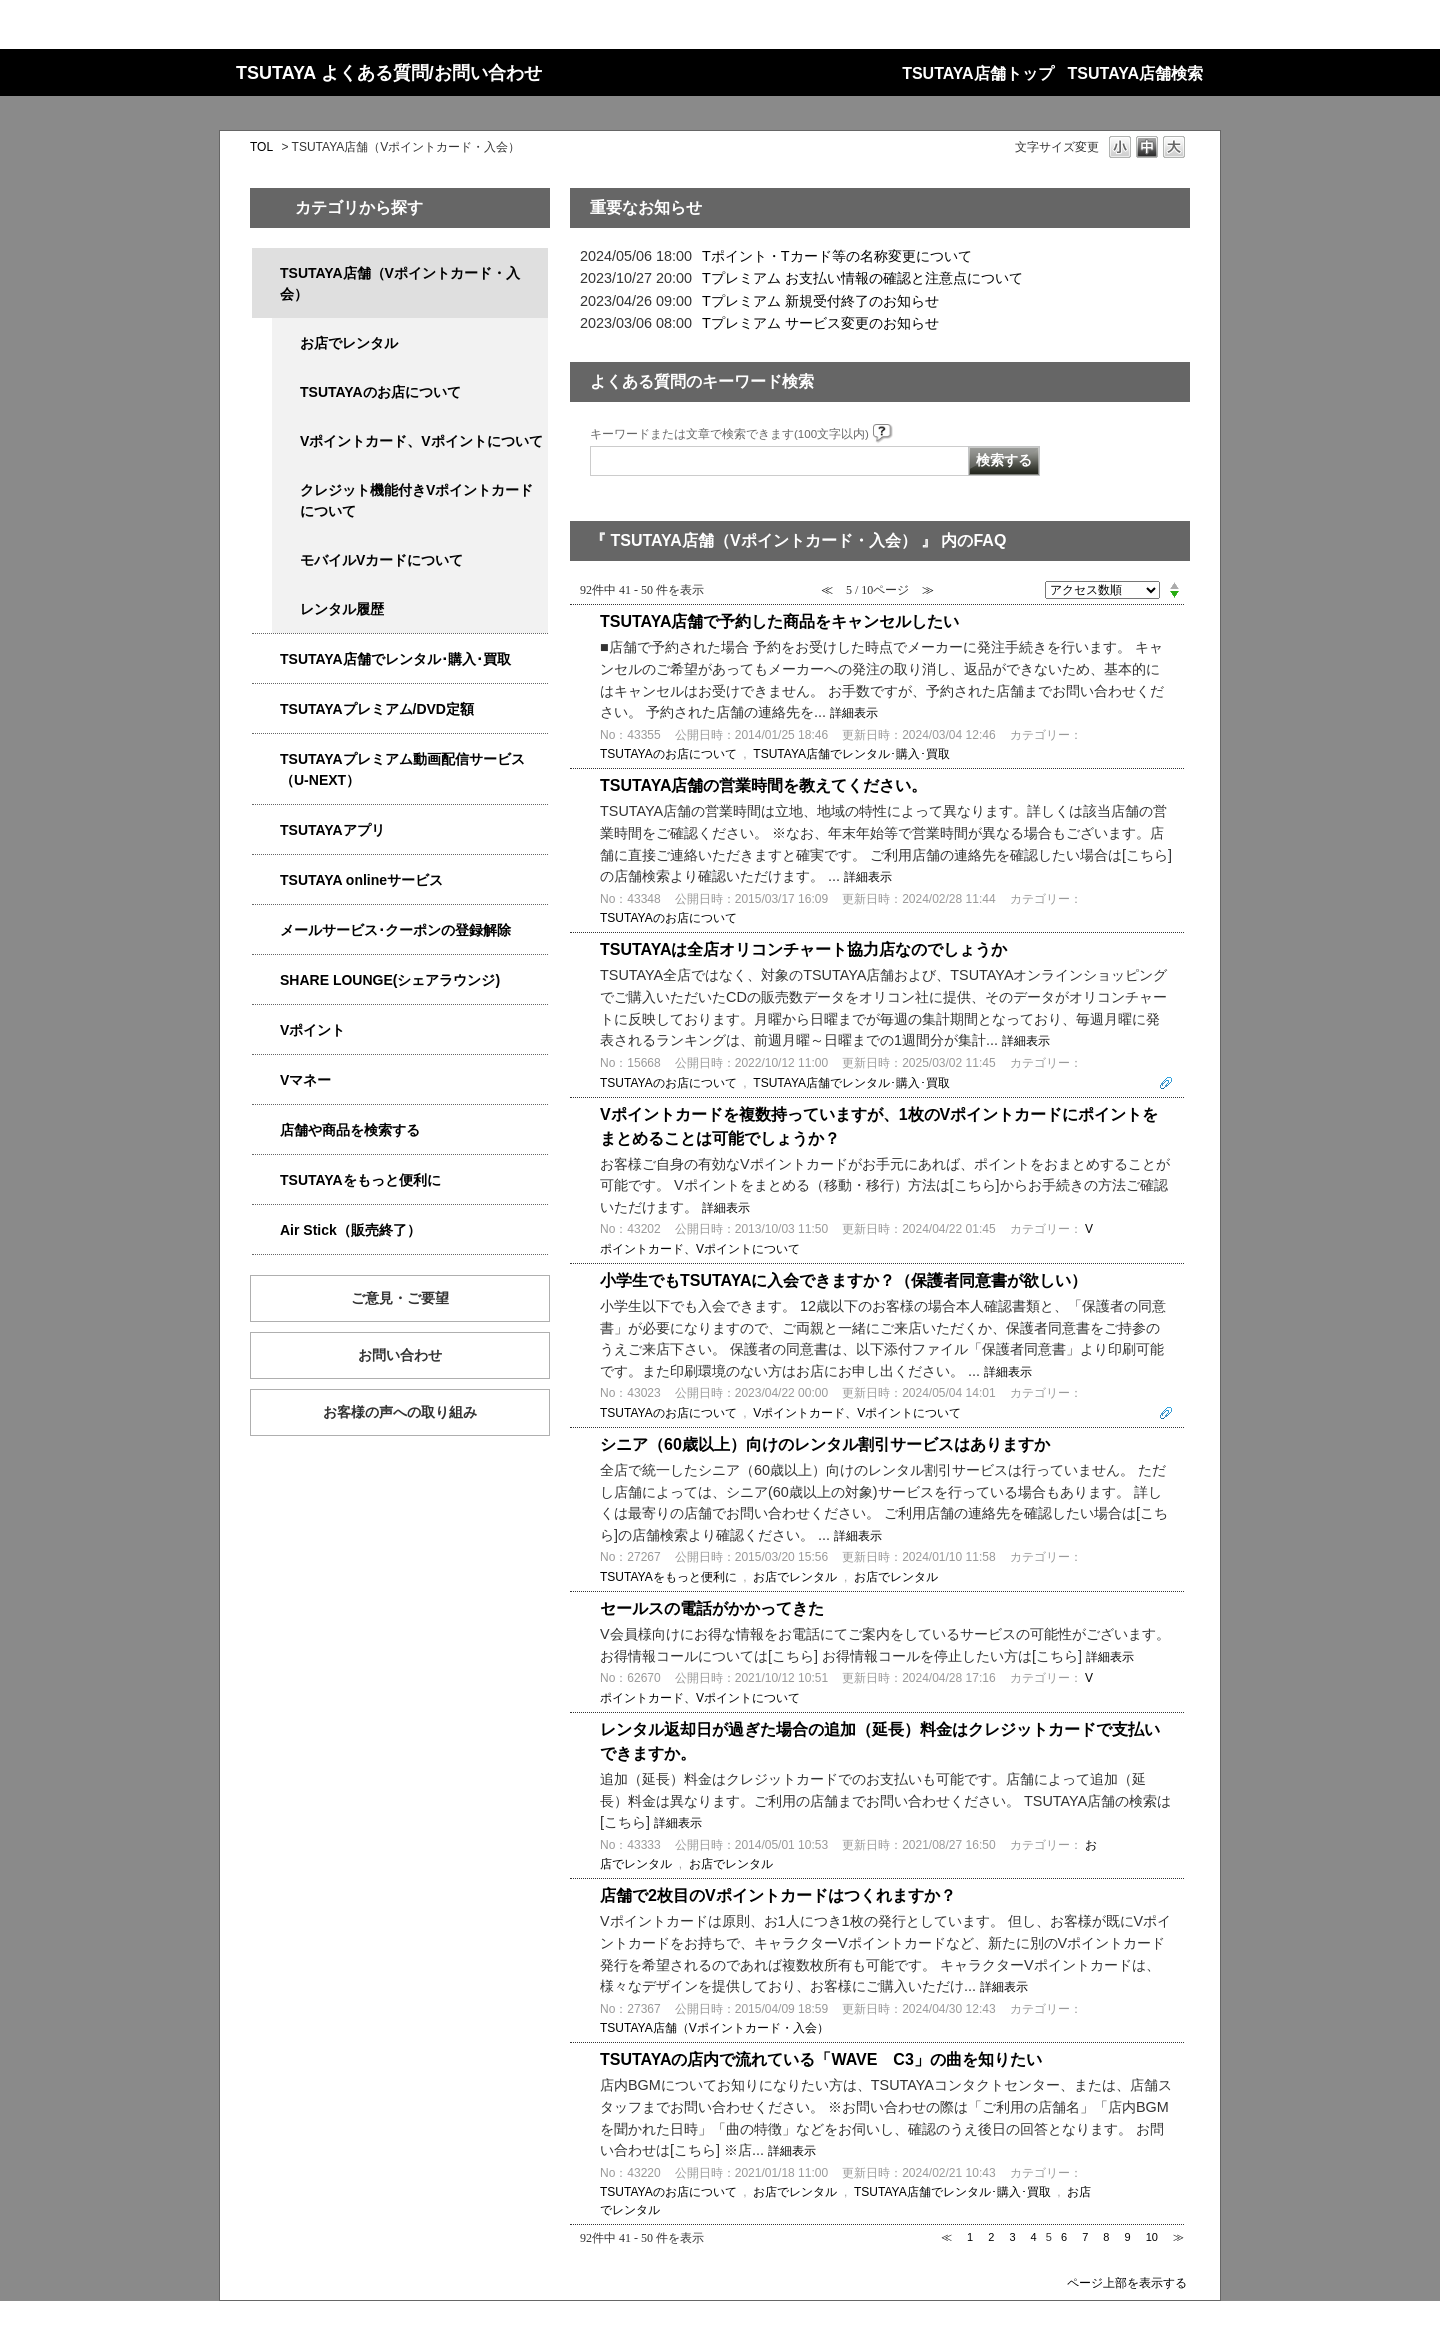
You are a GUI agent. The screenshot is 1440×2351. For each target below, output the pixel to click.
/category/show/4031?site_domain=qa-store (266, 709)
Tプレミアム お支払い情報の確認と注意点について (862, 278)
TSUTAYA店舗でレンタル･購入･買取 (395, 659)
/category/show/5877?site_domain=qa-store (266, 980)
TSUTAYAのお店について (380, 392)
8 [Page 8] (1106, 2237)
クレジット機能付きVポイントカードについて (416, 500)
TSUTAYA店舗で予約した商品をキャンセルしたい (779, 621)
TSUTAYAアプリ (332, 830)
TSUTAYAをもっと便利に (360, 1180)
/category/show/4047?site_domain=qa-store (266, 273)
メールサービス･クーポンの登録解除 (395, 930)
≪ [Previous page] (946, 2237)
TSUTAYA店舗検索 (1135, 73)
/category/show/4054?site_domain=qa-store (266, 659)
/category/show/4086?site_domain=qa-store (266, 1130)
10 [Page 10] (1152, 2237)
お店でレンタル (349, 343)
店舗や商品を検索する (350, 1130)
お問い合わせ (400, 1355)
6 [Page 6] (1064, 2237)
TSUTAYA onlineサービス (361, 880)
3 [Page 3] (1012, 2237)
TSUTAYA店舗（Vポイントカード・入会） (400, 283)
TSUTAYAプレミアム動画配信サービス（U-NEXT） (402, 769)
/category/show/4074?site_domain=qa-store (266, 1030)
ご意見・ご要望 (400, 1298)
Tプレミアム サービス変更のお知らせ (820, 323)
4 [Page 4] (1034, 2237)
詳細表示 (854, 713)
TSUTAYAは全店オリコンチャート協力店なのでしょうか (803, 949)
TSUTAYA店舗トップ (977, 73)
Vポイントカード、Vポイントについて (421, 441)
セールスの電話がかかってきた (712, 1608)
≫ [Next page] (1178, 2237)
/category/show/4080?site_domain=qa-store (266, 930)
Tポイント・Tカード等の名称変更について (837, 256)
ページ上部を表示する (1127, 2282)
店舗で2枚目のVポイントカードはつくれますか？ (778, 1895)
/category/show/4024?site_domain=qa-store (266, 1180)
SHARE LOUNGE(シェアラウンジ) (390, 980)
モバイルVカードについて (381, 560)
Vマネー (305, 1080)
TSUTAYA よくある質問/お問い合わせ (389, 73)
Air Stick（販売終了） (350, 1230)
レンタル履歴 (342, 609)
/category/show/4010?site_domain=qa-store (266, 880)
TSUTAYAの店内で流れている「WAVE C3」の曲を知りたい (821, 2059)
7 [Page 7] (1085, 2237)
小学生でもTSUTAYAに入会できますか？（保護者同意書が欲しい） (843, 1280)
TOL (261, 147)
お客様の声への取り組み (400, 1412)
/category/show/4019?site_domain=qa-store (266, 830)
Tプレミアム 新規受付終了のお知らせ (820, 301)
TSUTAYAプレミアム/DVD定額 (377, 709)
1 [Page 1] (970, 2237)
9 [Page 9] (1128, 2237)
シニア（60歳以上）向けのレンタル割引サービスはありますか (825, 1444)
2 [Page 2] (991, 2237)
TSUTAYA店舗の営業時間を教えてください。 (763, 785)
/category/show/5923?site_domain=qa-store (266, 759)
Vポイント (312, 1030)
